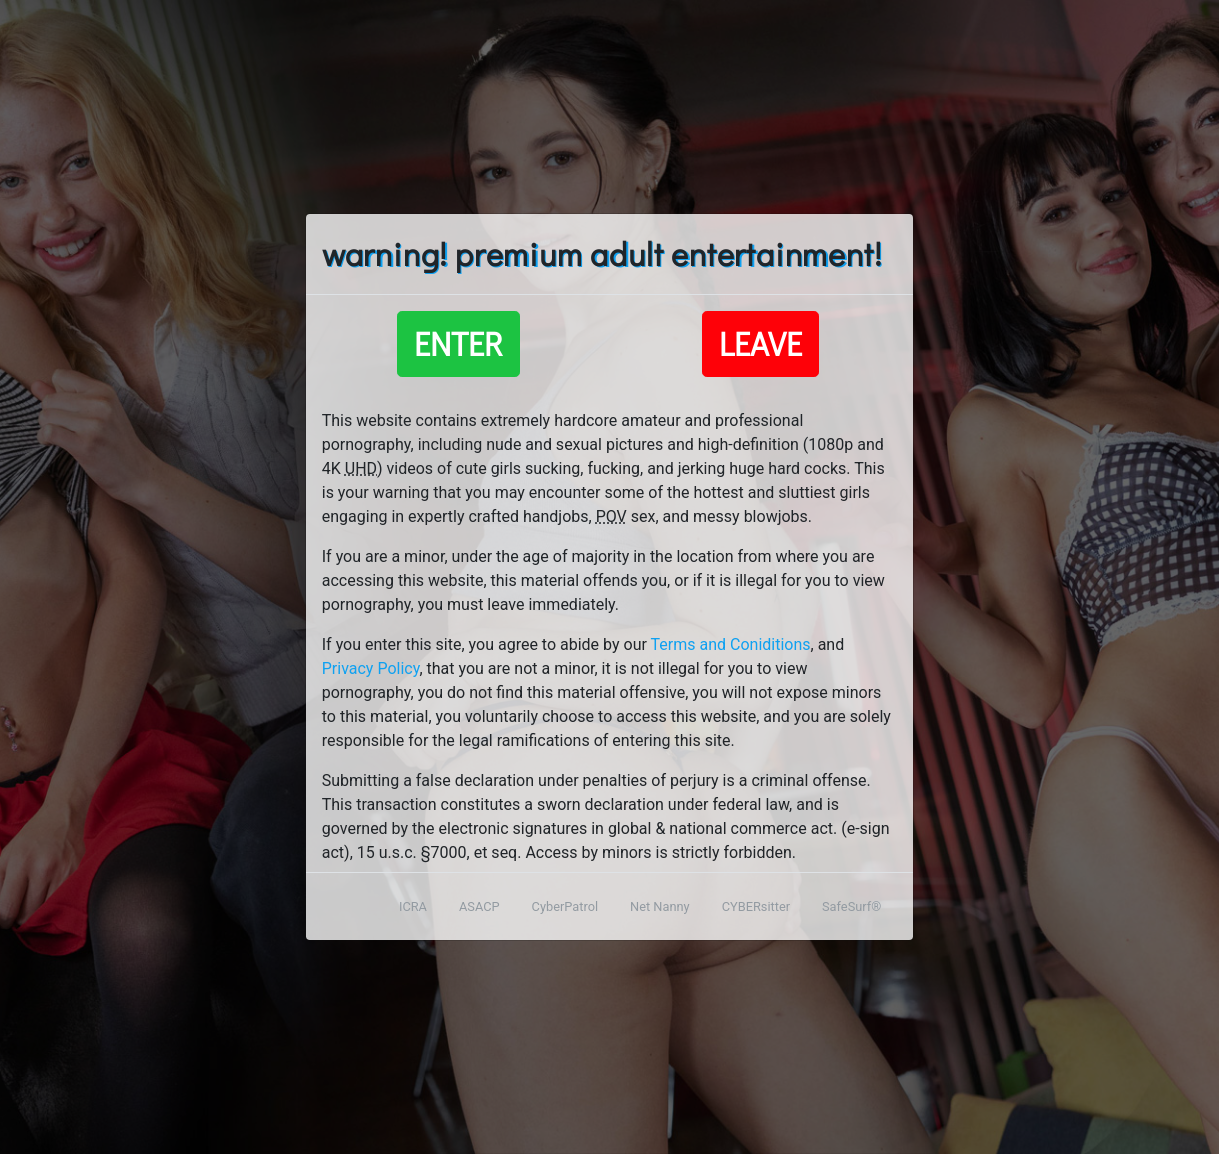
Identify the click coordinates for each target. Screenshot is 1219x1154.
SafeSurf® (851, 906)
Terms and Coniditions (731, 644)
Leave (760, 343)
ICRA (413, 906)
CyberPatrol (565, 906)
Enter (458, 343)
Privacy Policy (371, 668)
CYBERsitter (756, 906)
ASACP (479, 906)
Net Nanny (660, 906)
